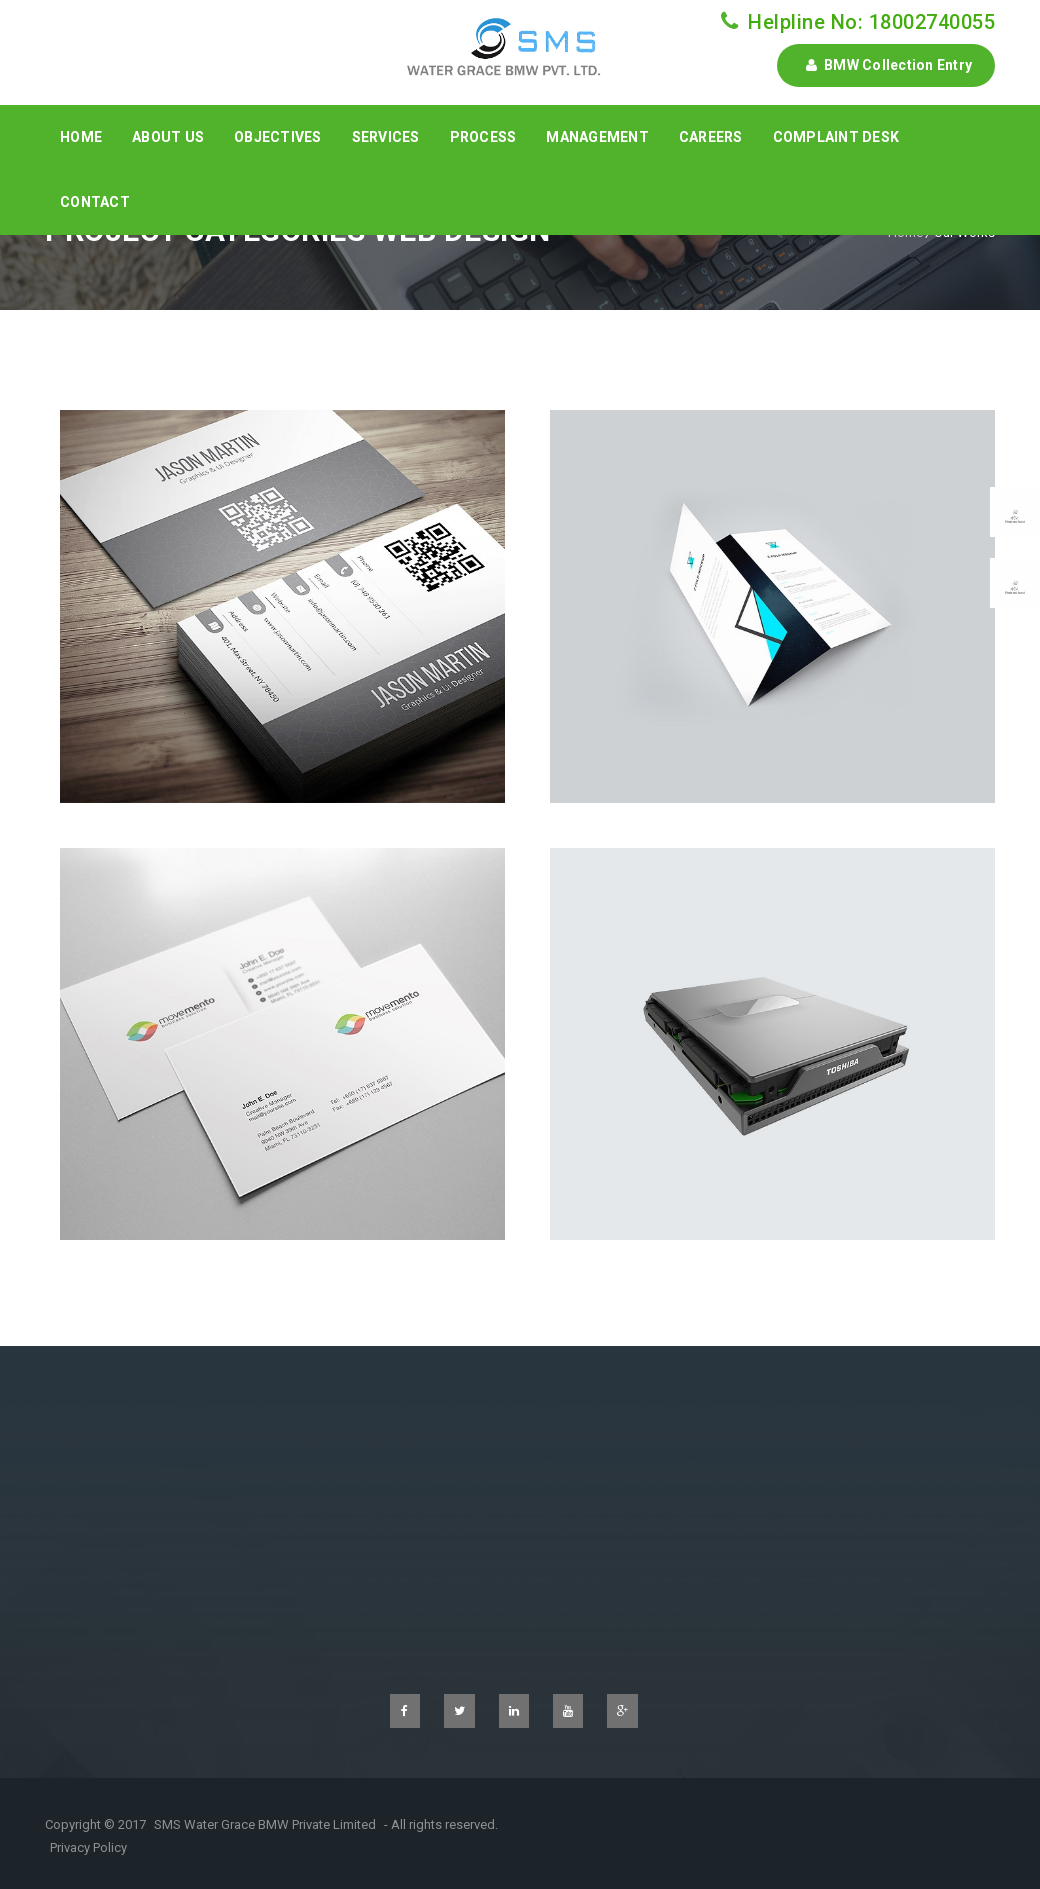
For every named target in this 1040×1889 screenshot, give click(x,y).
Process (483, 137)
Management (597, 137)
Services (386, 137)
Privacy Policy (88, 1847)
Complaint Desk (836, 137)
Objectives (278, 137)
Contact (95, 202)
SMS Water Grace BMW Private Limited (265, 1824)
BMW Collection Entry (886, 65)
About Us (168, 137)
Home (81, 137)
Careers (711, 137)
